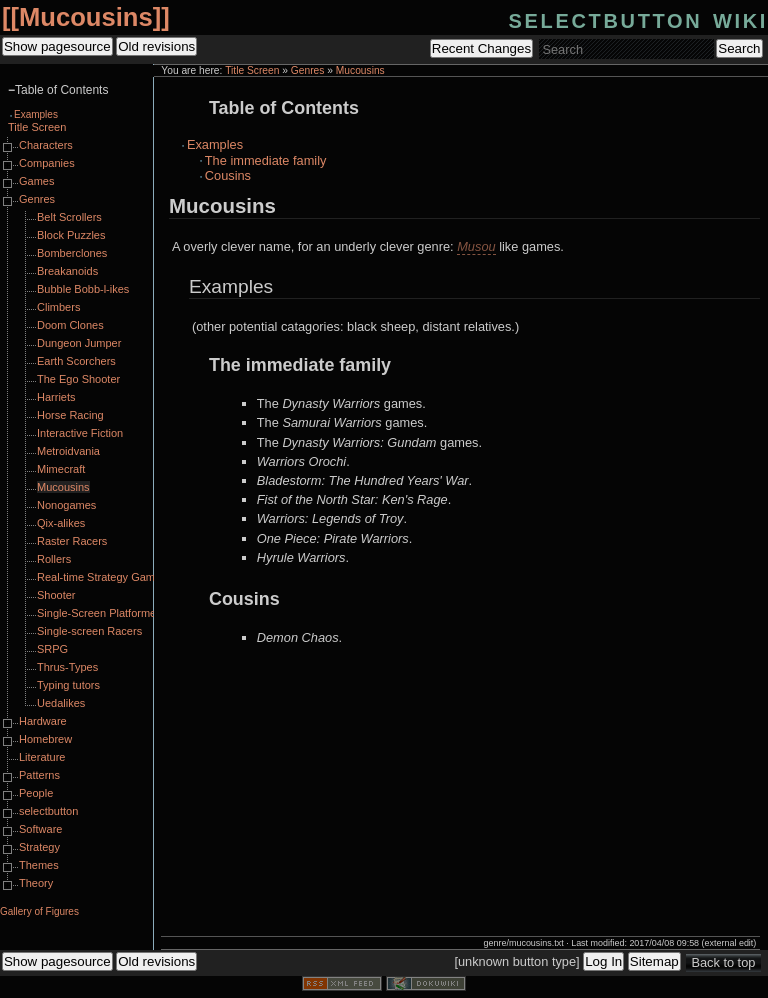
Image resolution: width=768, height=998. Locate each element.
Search (739, 48)
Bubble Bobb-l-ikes (83, 289)
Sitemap (654, 961)
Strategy (39, 847)
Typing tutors (68, 685)
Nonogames (66, 505)
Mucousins (86, 17)
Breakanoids (67, 271)
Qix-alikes (61, 523)
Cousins (228, 175)
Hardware (43, 721)
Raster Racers (72, 541)
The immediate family (266, 160)
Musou (476, 246)
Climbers (58, 307)
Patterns (39, 775)
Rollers (54, 559)
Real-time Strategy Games (102, 577)
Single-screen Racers (89, 631)
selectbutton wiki (638, 18)
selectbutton (48, 811)
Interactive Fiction (80, 433)
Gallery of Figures (39, 911)
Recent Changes (481, 48)
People (36, 793)
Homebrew (45, 739)
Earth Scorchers (76, 361)
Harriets (56, 397)
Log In (603, 961)
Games (36, 181)
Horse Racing (70, 415)
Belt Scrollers (69, 217)
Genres (308, 70)
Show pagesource (57, 46)
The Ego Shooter (78, 379)
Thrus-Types (67, 667)
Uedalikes (61, 703)
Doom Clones (70, 325)
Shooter (56, 595)
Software (40, 829)
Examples (215, 144)
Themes (39, 865)
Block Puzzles (71, 235)
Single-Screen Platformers (101, 613)
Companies (47, 163)
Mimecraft (61, 469)
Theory (36, 883)
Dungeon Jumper (79, 343)
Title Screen (252, 70)
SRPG (52, 649)
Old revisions (156, 46)
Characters (46, 145)
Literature (42, 757)
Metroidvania (68, 451)
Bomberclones (72, 253)
